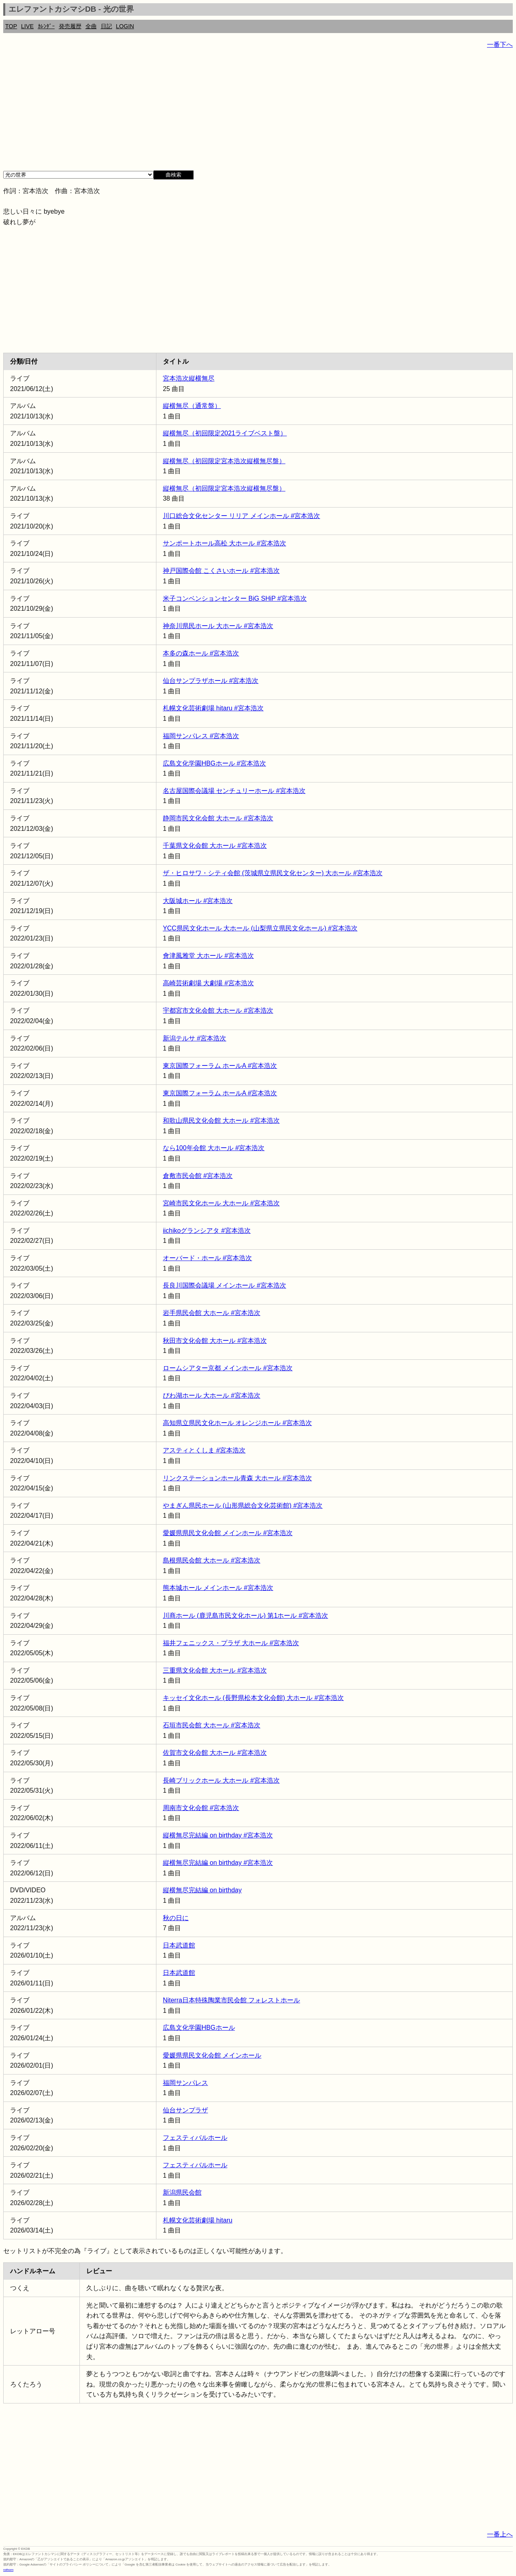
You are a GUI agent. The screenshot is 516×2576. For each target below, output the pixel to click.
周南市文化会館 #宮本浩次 (201, 1807)
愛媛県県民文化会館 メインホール (212, 2055)
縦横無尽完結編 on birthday (202, 1890)
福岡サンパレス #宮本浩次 (201, 735)
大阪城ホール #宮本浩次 (198, 900)
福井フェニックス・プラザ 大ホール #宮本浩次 (231, 1643)
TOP (11, 26)
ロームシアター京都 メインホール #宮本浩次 (228, 1368)
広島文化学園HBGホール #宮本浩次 (214, 763)
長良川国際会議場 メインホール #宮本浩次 (224, 1285)
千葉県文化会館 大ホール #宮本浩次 (215, 845)
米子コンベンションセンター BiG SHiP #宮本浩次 (235, 598)
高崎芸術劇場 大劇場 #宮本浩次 (208, 983)
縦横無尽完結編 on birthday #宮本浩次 (218, 1835)
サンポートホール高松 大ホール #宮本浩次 (224, 543)
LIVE (27, 26)
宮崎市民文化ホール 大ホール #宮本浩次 (221, 1203)
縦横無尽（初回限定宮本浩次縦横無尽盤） (224, 461)
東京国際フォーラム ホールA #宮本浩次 (220, 1065)
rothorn (8, 2570)
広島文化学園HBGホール (199, 2027)
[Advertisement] (245, 112)
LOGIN (125, 26)
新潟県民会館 (182, 2192)
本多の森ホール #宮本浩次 (201, 653)
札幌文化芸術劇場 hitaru (197, 2220)
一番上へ (500, 2534)
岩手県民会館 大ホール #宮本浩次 (211, 1312)
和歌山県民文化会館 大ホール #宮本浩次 (221, 1120)
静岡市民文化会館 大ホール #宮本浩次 (218, 818)
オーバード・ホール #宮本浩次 (207, 1258)
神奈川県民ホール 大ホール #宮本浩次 (218, 625)
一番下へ (500, 44)
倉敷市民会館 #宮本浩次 (198, 1175)
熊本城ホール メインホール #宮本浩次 (218, 1587)
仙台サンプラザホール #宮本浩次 (210, 680)
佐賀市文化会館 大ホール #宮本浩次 (215, 1752)
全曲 (91, 26)
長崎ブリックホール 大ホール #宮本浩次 (221, 1780)
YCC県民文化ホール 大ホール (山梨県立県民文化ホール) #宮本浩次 (260, 928)
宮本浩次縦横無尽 (188, 378)
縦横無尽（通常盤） (192, 405)
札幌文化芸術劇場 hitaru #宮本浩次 (213, 708)
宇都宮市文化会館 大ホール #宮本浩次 (218, 1010)
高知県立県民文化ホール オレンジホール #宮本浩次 (237, 1422)
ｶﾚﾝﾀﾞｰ (46, 26)
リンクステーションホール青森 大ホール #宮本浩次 (237, 1478)
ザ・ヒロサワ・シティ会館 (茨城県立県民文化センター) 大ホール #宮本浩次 (273, 873)
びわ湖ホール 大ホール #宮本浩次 (211, 1395)
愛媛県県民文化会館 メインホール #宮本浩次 (228, 1532)
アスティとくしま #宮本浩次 (204, 1450)
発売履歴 (70, 26)
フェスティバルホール (195, 2137)
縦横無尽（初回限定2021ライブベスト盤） (225, 433)
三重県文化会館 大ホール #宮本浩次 (215, 1670)
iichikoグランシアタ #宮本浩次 (207, 1230)
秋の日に (176, 1917)
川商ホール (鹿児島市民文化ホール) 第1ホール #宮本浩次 (245, 1615)
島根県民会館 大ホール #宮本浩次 (211, 1560)
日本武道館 (179, 1945)
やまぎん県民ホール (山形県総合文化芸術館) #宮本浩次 (242, 1505)
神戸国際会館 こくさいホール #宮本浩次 (221, 570)
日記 (106, 26)
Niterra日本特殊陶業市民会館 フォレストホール (231, 2000)
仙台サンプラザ (185, 2110)
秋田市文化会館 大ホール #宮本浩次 (215, 1340)
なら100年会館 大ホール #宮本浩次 (213, 1147)
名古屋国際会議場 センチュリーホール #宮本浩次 (234, 790)
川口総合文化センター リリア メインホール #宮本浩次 (241, 515)
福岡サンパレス (185, 2082)
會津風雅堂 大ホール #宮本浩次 (208, 955)
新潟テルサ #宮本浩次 (194, 1038)
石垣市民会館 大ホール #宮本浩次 (211, 1725)
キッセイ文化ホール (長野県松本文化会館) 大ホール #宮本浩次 (253, 1697)
